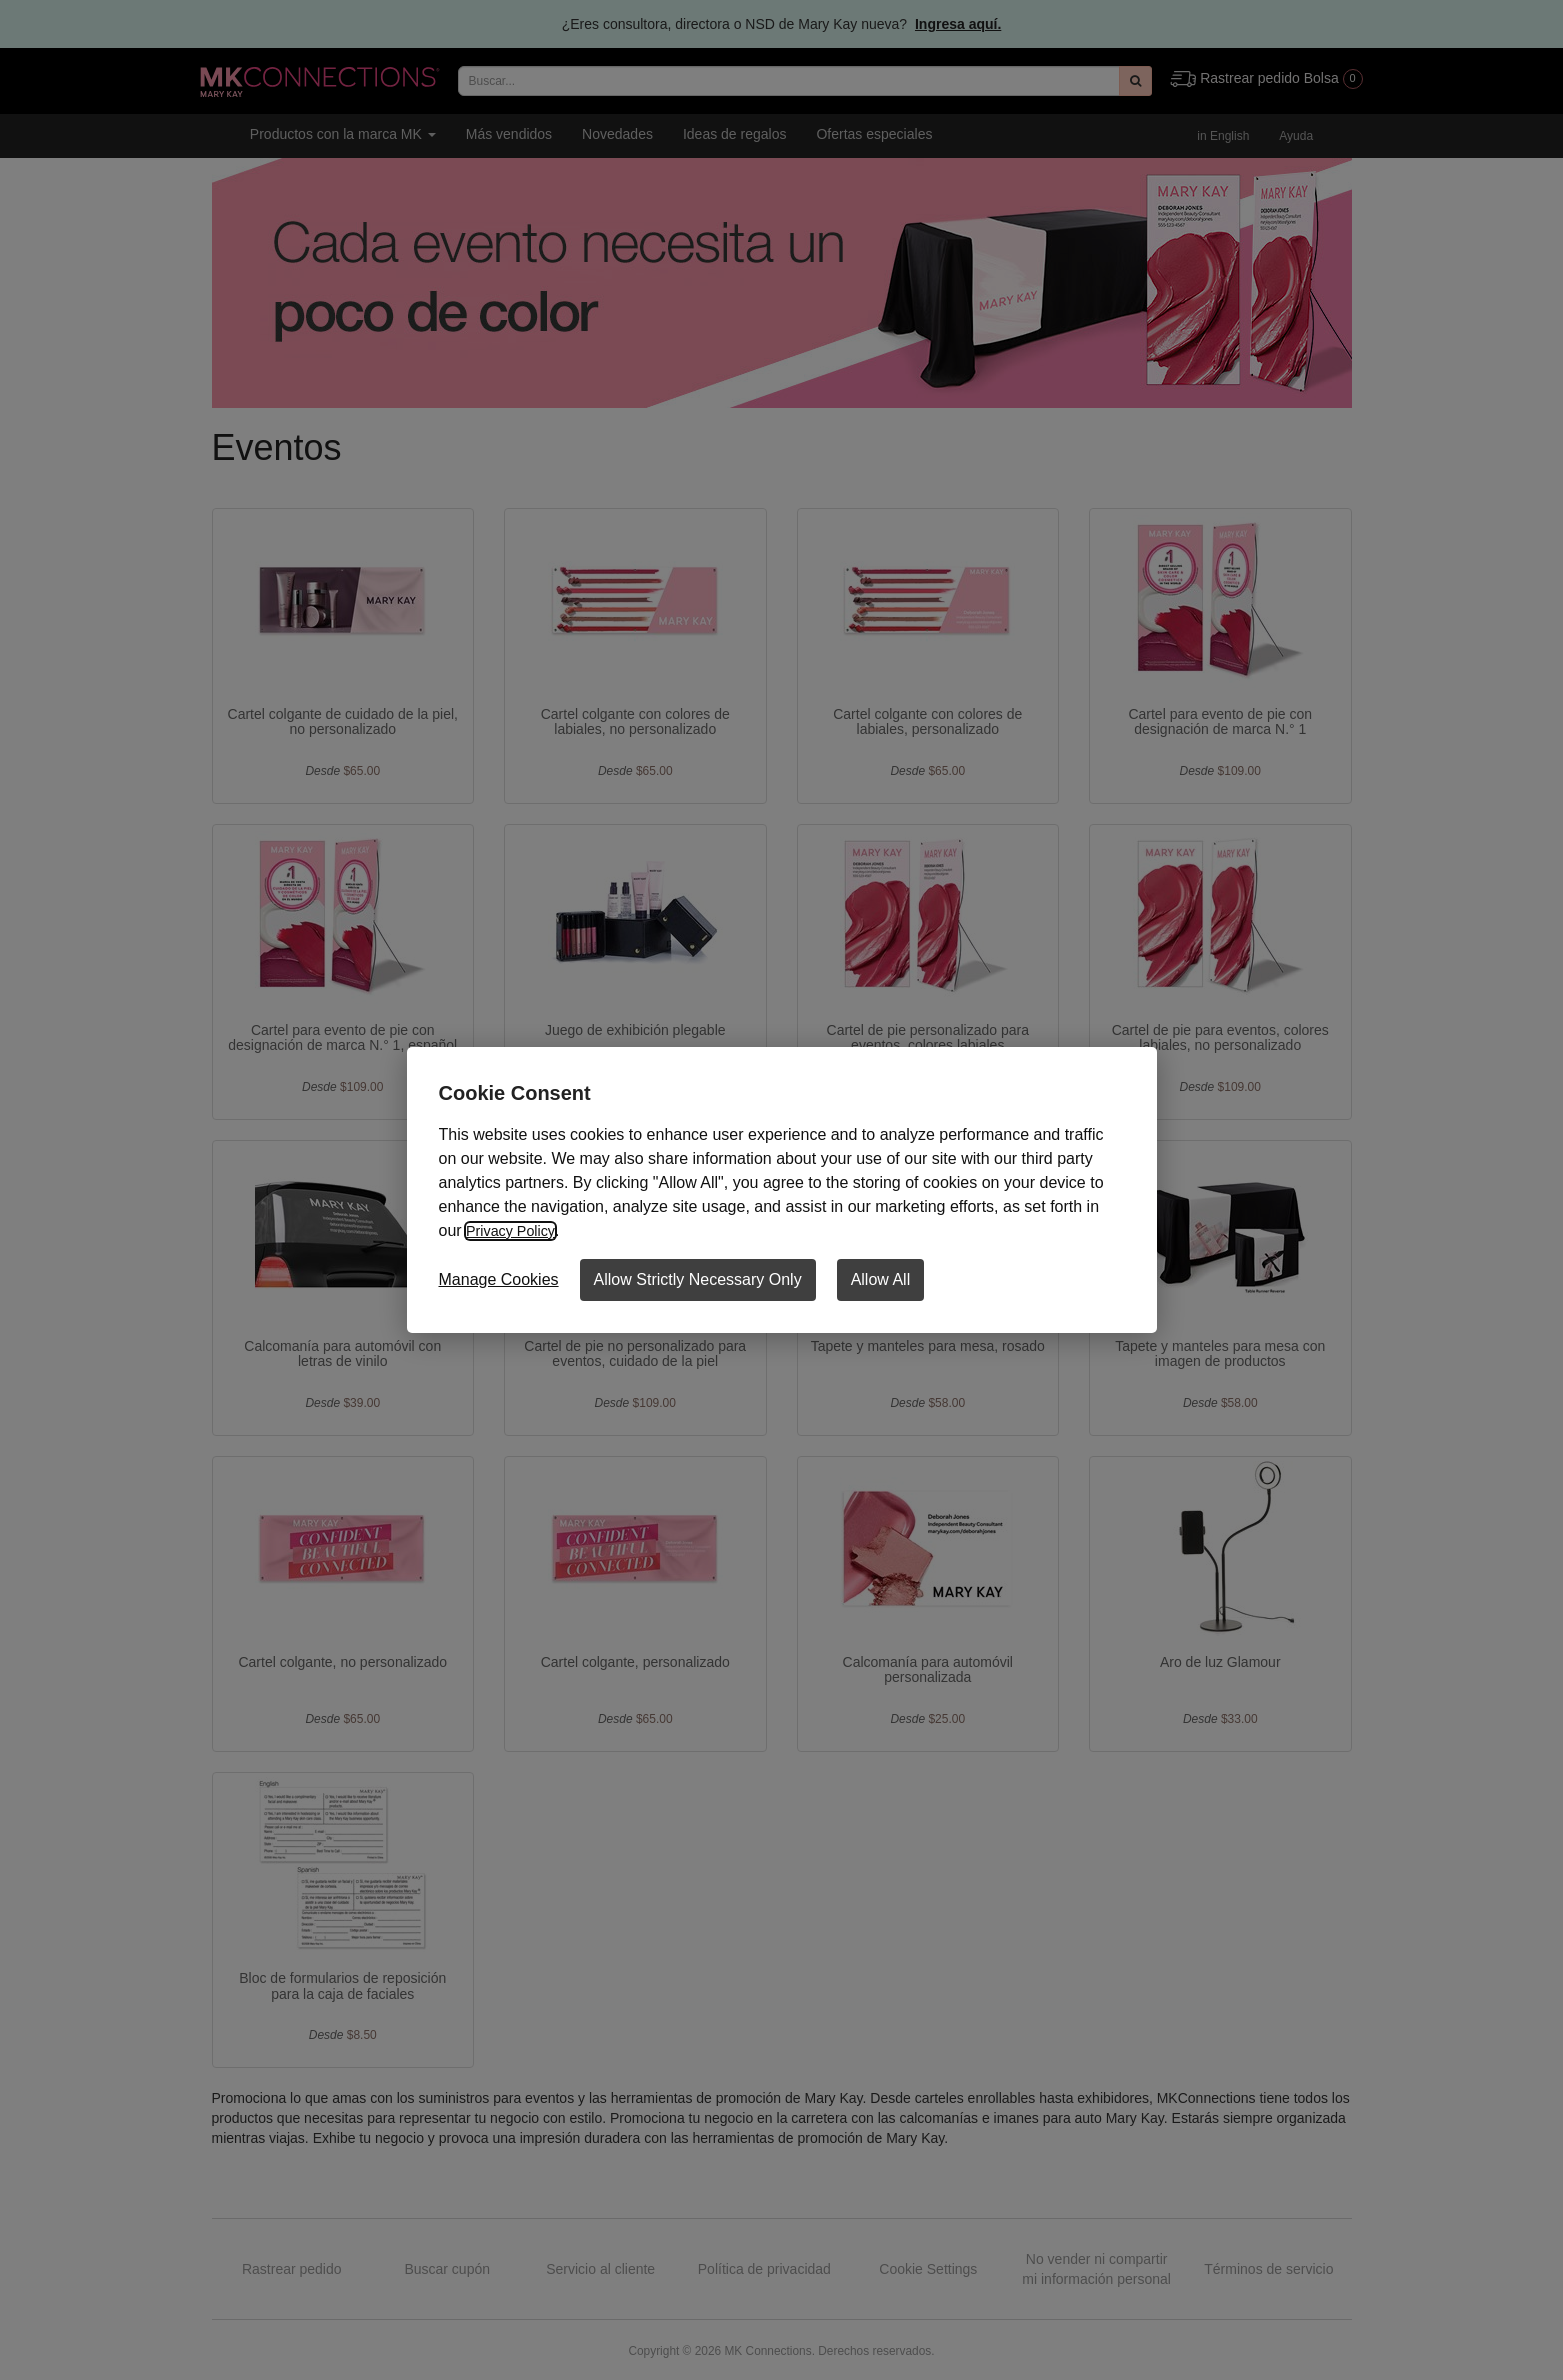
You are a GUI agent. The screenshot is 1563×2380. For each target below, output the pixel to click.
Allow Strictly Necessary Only (698, 1279)
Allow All (881, 1279)
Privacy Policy (515, 1230)
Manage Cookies (499, 1279)
